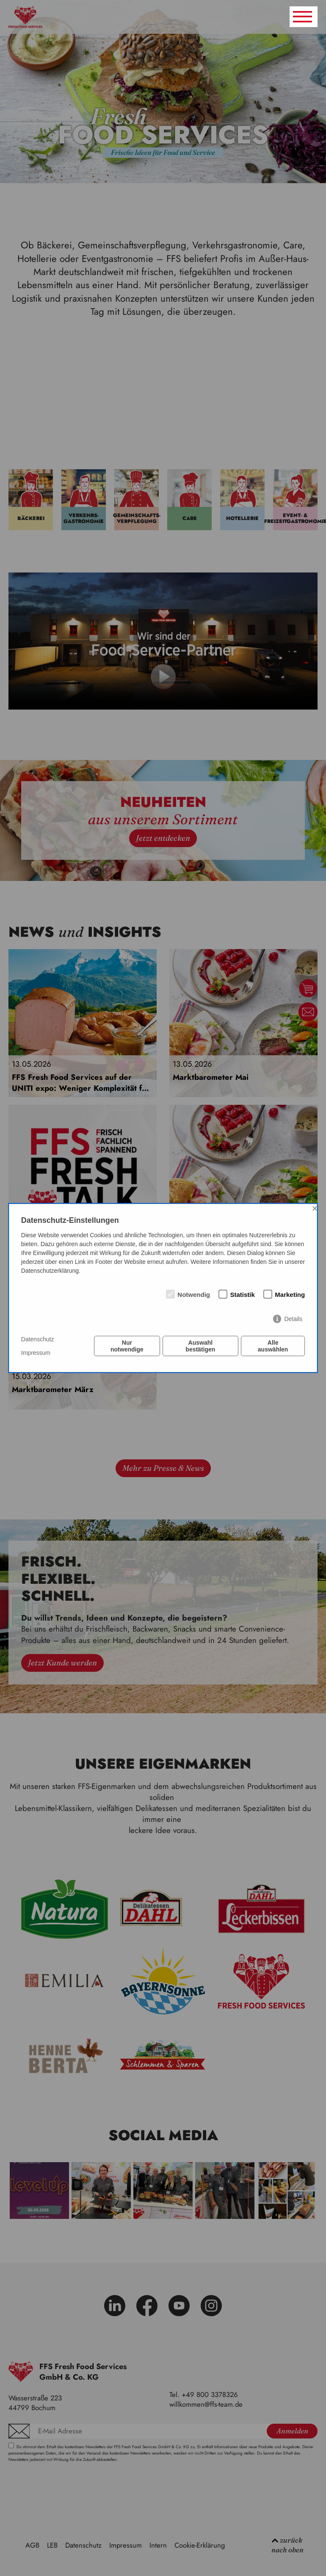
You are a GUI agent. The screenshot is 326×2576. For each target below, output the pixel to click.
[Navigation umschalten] (304, 16)
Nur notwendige (127, 1346)
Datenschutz (37, 1339)
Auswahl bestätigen (200, 1346)
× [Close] (315, 1208)
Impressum (35, 1352)
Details (293, 1319)
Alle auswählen (273, 1346)
